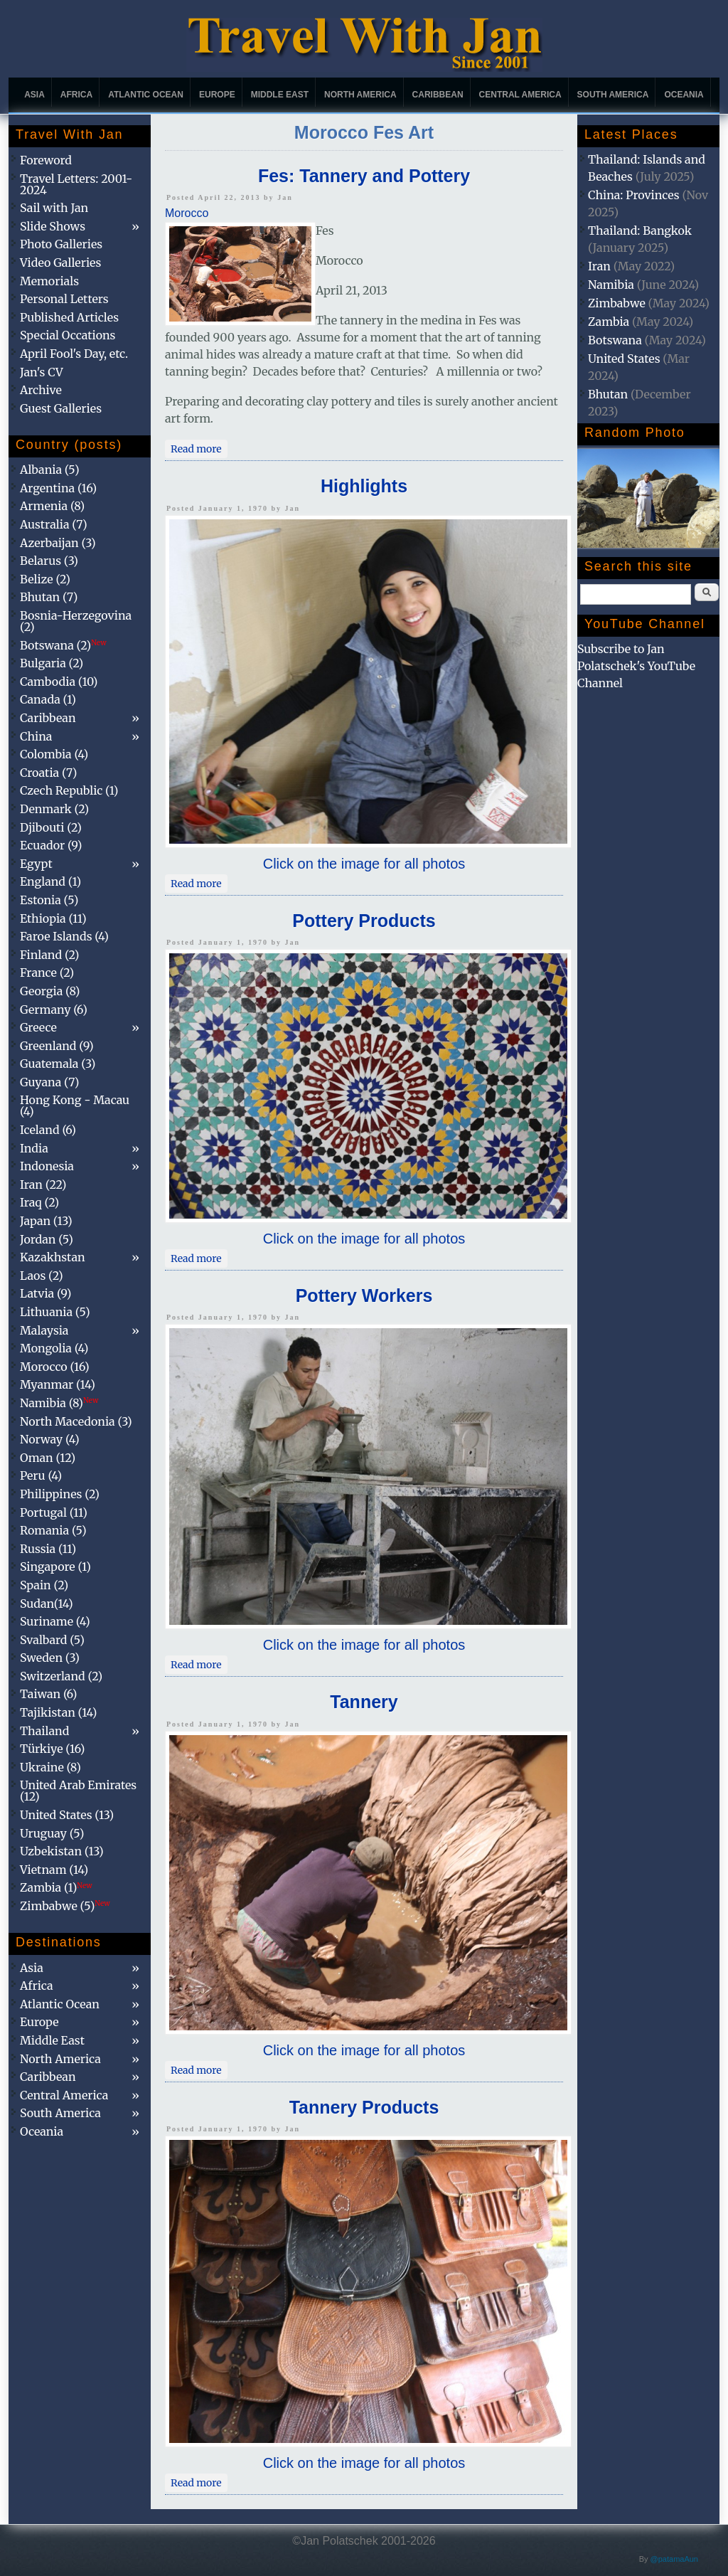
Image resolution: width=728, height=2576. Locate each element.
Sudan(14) (46, 1603)
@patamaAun (674, 2559)
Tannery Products (364, 2107)
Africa (76, 95)
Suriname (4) (55, 1621)
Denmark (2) (54, 809)
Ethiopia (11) (53, 918)
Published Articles (69, 317)
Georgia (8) (50, 991)
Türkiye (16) (52, 1749)
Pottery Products (363, 921)
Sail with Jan (54, 208)
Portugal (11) (53, 1512)
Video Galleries (60, 262)
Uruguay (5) (52, 1833)
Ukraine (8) (50, 1767)
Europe (217, 95)
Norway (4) (50, 1439)
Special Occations (67, 335)
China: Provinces (634, 195)
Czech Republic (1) (69, 790)
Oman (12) (47, 1458)
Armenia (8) (52, 506)
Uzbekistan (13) (62, 1851)
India (34, 1148)
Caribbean (438, 95)
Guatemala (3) (57, 1063)
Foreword (46, 160)
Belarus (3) (49, 560)
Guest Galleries (61, 408)
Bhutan (608, 394)
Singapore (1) (55, 1566)
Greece (38, 1027)
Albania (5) (50, 469)
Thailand (44, 1731)
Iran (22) (43, 1184)
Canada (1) (48, 699)
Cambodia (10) (58, 681)
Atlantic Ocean (145, 95)
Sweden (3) (50, 1657)
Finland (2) (49, 955)
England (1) (50, 881)
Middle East (280, 95)
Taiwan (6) (48, 1694)
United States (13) (67, 1815)
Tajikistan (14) (58, 1712)
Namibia (611, 284)
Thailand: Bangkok (640, 230)
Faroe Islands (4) (64, 936)
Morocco (186, 213)
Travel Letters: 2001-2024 (76, 184)
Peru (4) (41, 1475)
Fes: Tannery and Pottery (364, 176)
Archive (41, 390)
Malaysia (44, 1330)
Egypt (36, 864)
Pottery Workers (364, 1295)
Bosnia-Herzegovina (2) (76, 621)
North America (360, 95)
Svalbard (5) (52, 1640)
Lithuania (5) (55, 1312)
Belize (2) (45, 579)
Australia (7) (53, 524)
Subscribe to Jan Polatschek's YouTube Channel (636, 666)
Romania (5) (53, 1530)
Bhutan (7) (48, 597)
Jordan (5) (46, 1239)
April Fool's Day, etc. (74, 353)
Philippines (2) (60, 1494)
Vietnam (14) (54, 1869)
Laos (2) (41, 1275)
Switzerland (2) (61, 1676)
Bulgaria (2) (51, 663)
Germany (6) (53, 1009)
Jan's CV (41, 372)
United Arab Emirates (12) (78, 1790)
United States (624, 358)
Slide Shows (52, 226)
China (36, 736)
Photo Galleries (61, 244)
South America (613, 95)
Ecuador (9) (51, 845)
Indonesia (47, 1166)
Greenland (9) (57, 1046)
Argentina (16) (58, 488)
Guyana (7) (49, 1082)
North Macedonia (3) (76, 1421)
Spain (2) (44, 1585)
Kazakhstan (52, 1257)
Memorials (49, 281)
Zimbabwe (617, 303)
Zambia (608, 321)
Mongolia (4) (54, 1348)
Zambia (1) (56, 1887)
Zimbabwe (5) (65, 1906)
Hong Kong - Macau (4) (74, 1105)
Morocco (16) (55, 1366)
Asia (34, 95)
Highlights (364, 486)
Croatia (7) (48, 772)
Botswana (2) (63, 645)
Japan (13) (46, 1221)
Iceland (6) (48, 1130)
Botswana (615, 340)
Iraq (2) (39, 1202)
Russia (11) (48, 1549)
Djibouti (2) (51, 827)
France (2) (47, 972)
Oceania (683, 95)
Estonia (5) (49, 900)
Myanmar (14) (57, 1384)
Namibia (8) (59, 1403)
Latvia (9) (45, 1293)
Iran (599, 266)
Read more (199, 447)
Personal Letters (64, 299)
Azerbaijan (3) (58, 543)
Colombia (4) (54, 754)
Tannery (363, 1702)
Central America (520, 95)
